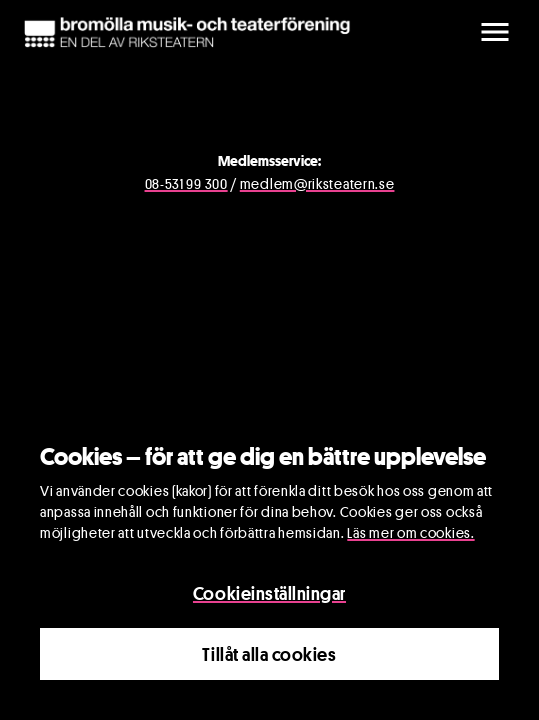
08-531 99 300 (186, 183)
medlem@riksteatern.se (317, 183)
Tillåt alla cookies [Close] (269, 654)
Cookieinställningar (269, 593)
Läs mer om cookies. (410, 532)
